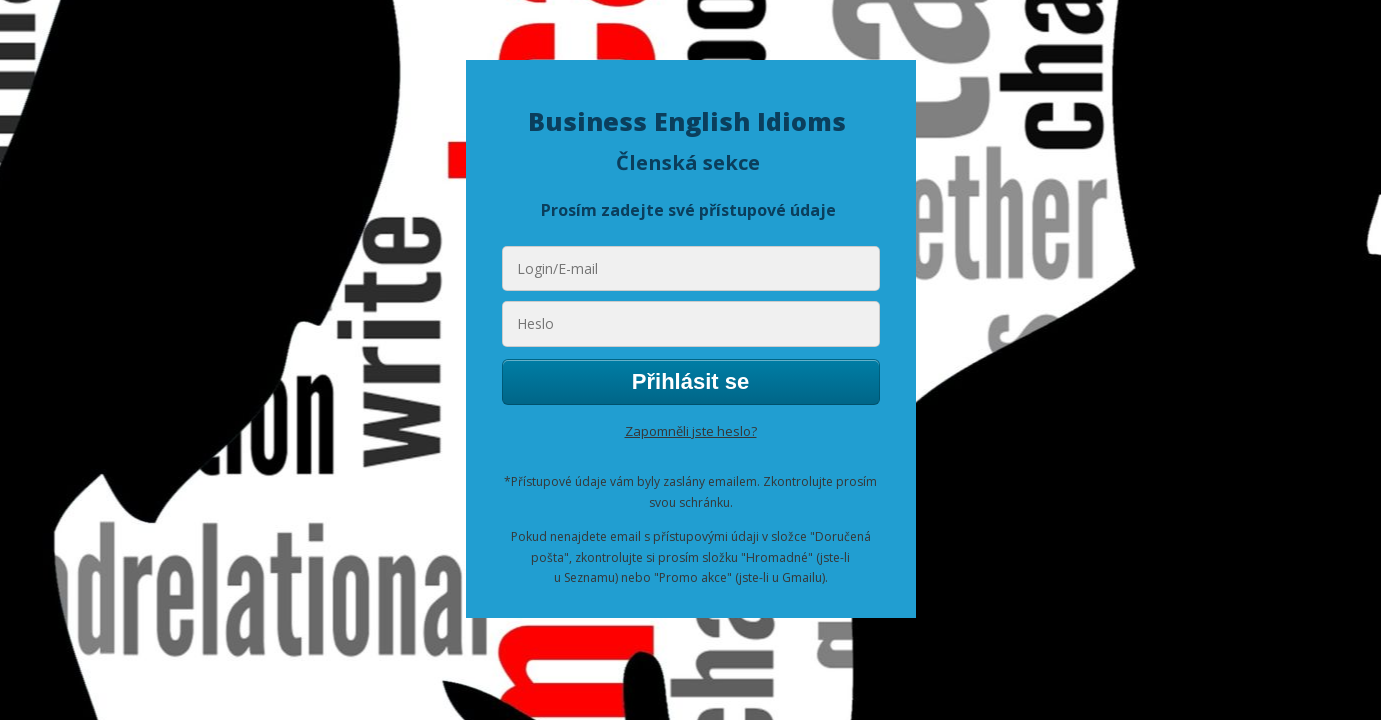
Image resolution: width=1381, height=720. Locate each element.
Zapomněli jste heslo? (691, 431)
